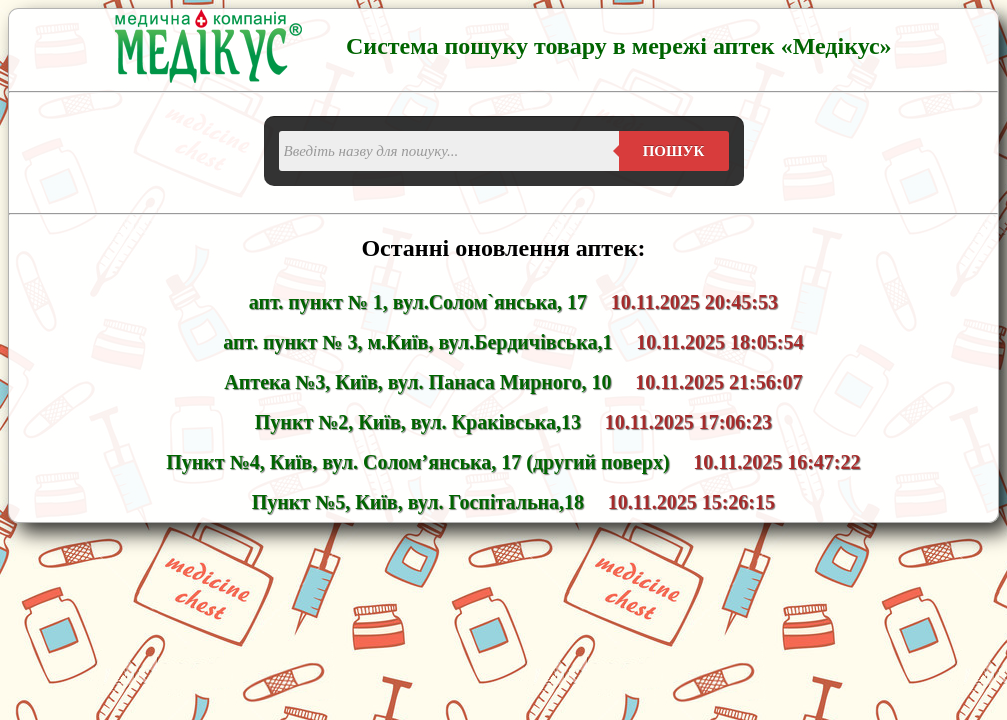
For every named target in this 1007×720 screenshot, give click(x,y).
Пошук (674, 151)
